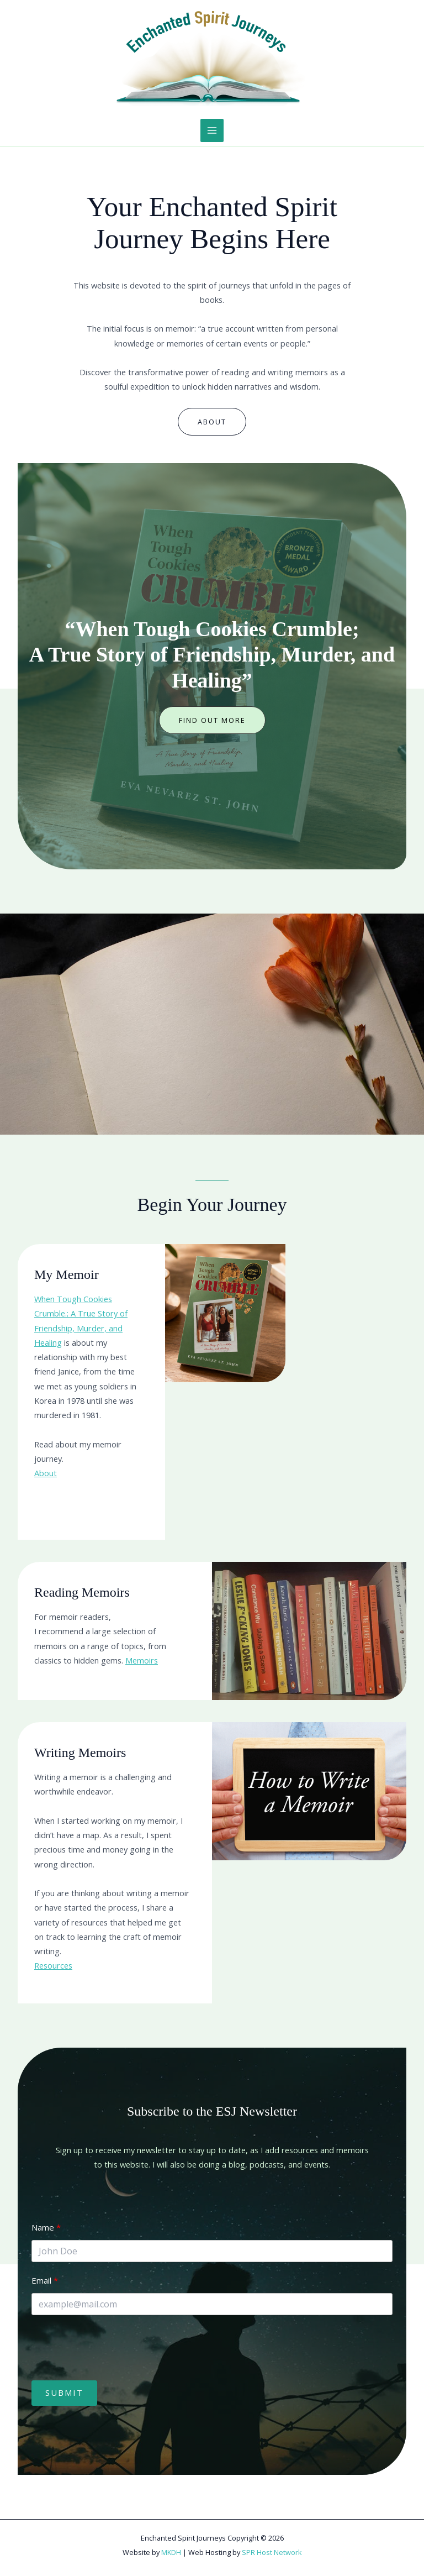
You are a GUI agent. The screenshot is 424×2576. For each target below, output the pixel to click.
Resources (53, 1965)
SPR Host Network (272, 2552)
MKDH (171, 2552)
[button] (212, 720)
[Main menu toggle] (212, 130)
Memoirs (141, 1660)
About (45, 1472)
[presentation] (115, 2347)
